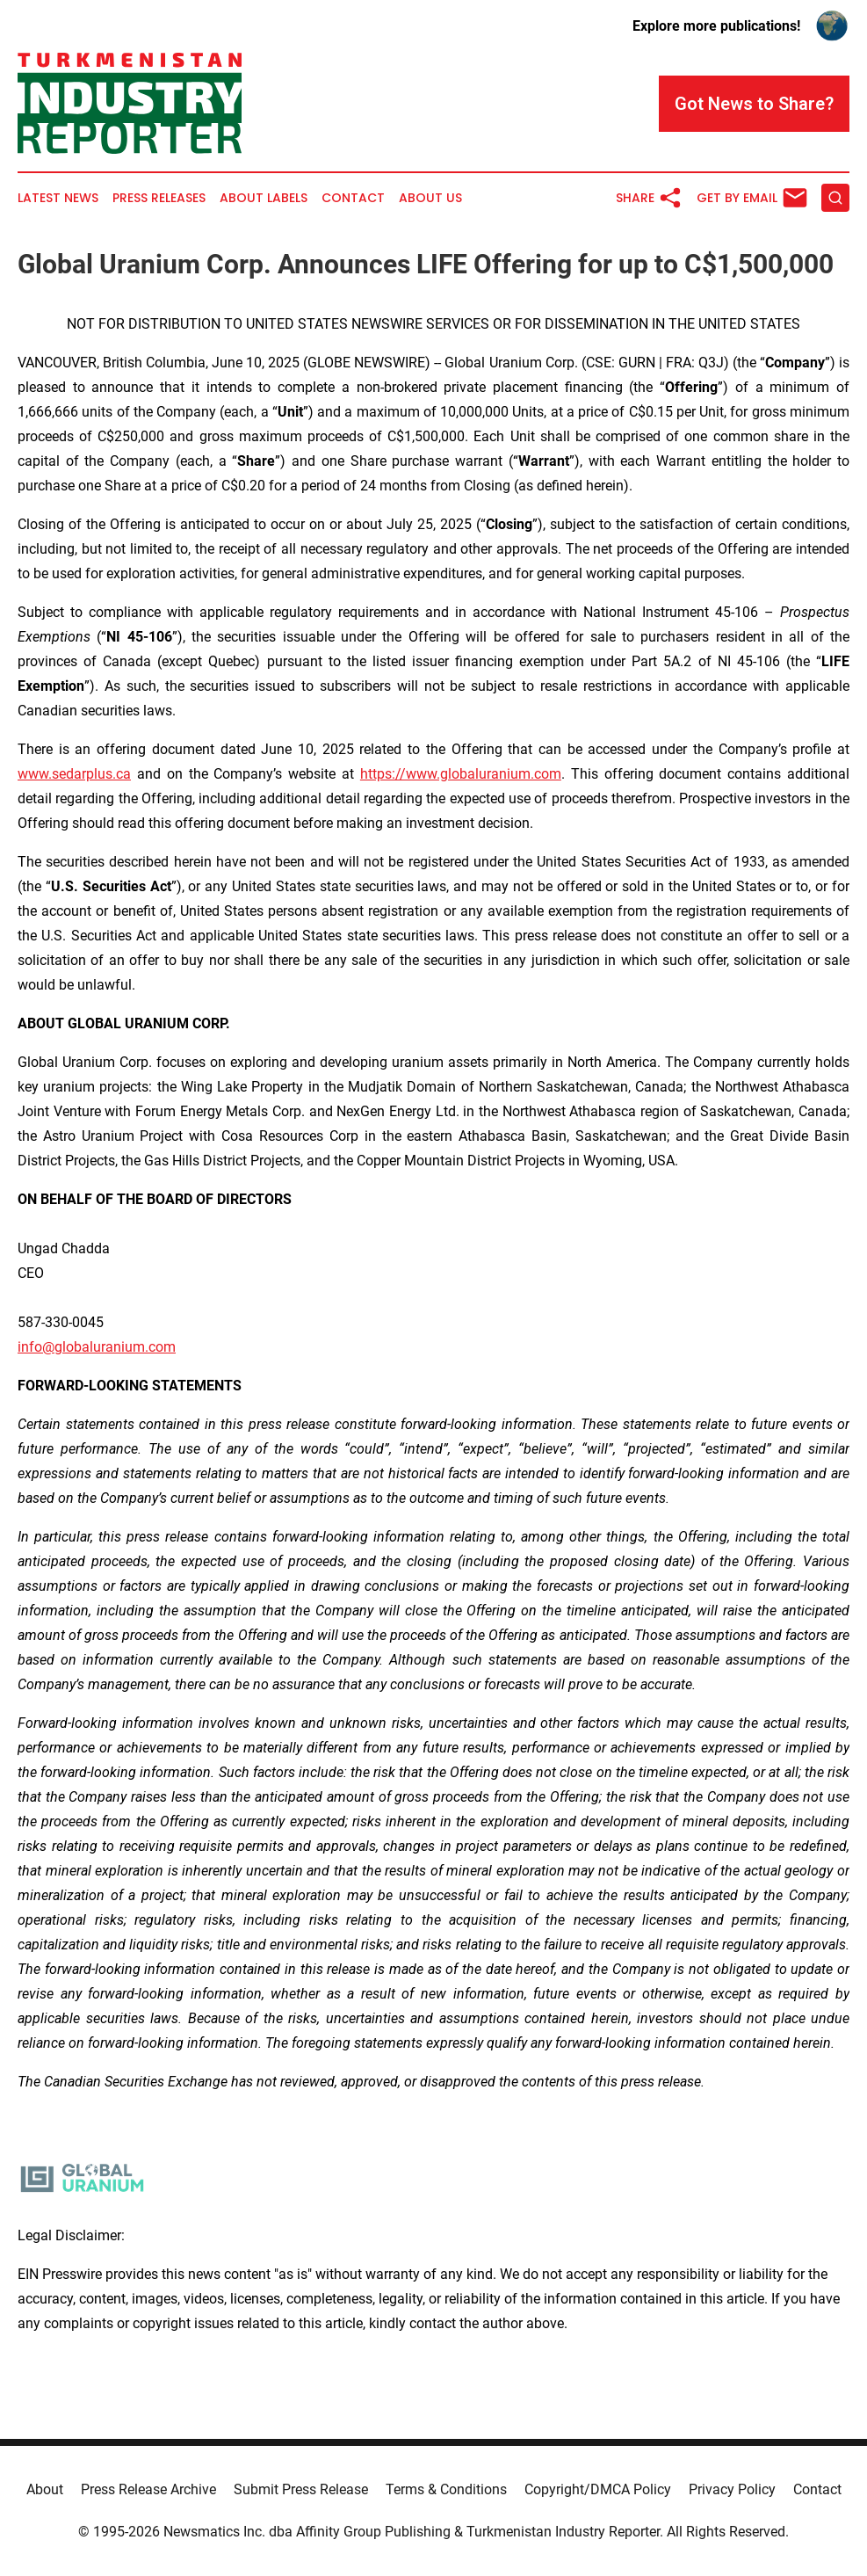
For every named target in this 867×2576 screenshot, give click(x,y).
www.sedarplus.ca (74, 774)
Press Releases (159, 198)
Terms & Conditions (446, 2489)
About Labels (263, 198)
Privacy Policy (732, 2489)
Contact (353, 198)
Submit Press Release (301, 2489)
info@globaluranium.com (97, 1347)
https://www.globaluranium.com (460, 774)
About (44, 2489)
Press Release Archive (148, 2489)
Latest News (58, 198)
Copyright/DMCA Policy (597, 2489)
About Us (430, 198)
